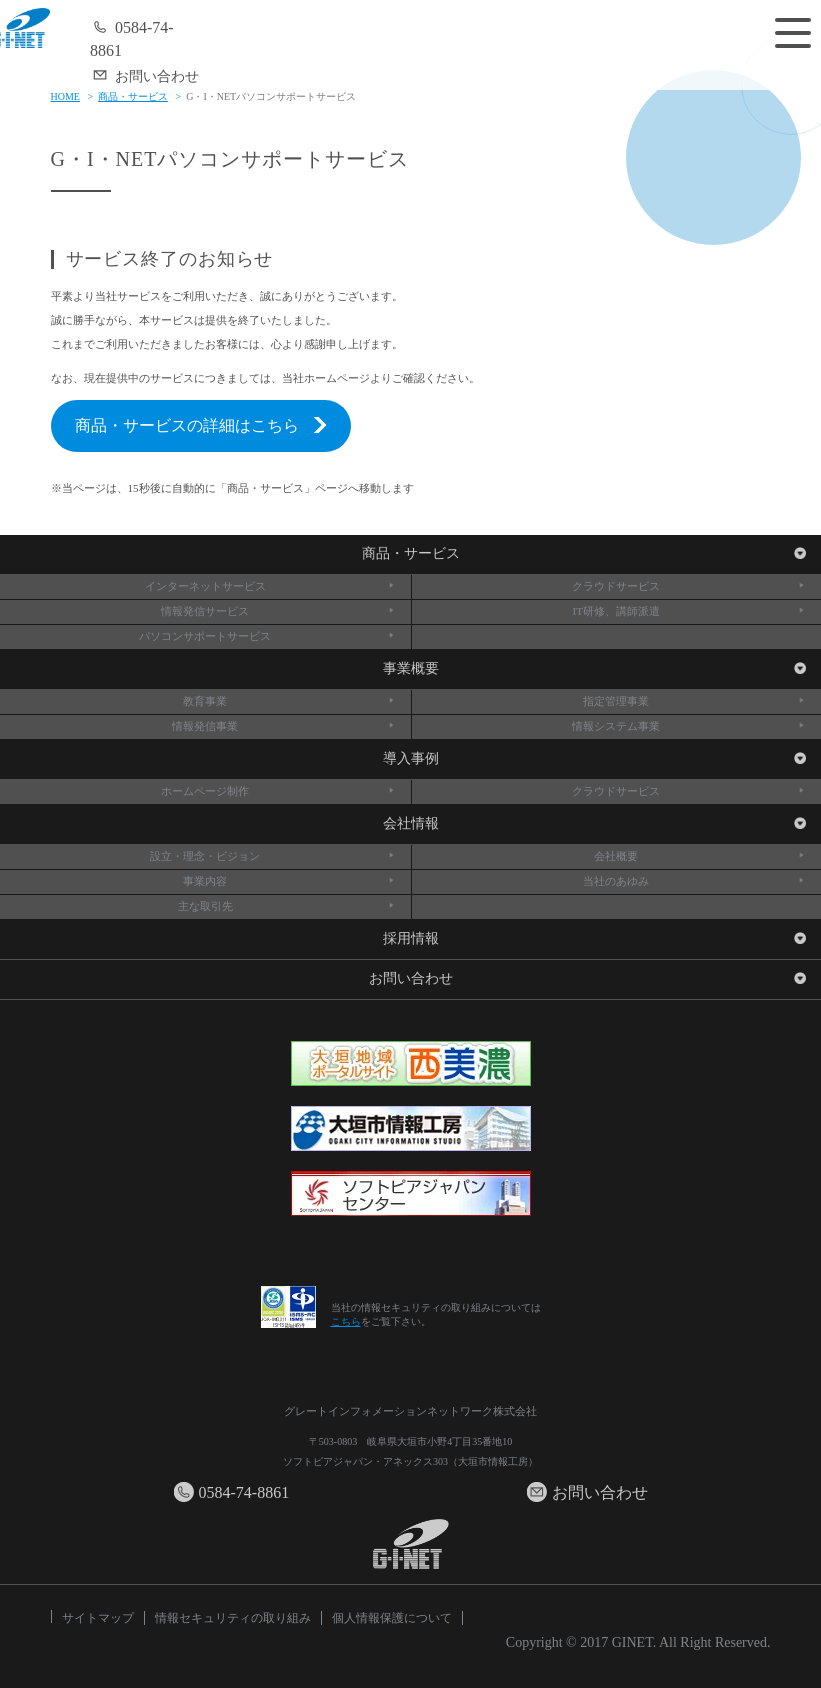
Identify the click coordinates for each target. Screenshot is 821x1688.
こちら (346, 1321)
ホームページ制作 (278, 791)
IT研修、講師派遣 (689, 611)
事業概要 (595, 668)
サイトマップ (98, 1618)
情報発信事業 (283, 726)
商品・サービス (133, 96)
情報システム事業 (689, 726)
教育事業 (289, 701)
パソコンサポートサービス (267, 636)
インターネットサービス (270, 586)
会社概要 (700, 856)
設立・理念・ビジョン (272, 856)
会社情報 (595, 823)
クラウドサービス (689, 586)
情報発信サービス (278, 611)
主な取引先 (287, 906)
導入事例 (595, 758)
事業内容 (289, 881)
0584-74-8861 (132, 38)
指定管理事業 (694, 701)
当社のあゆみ (694, 881)
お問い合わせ (144, 75)
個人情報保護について (392, 1618)
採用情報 (595, 938)
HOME (65, 96)
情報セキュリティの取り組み (233, 1618)
